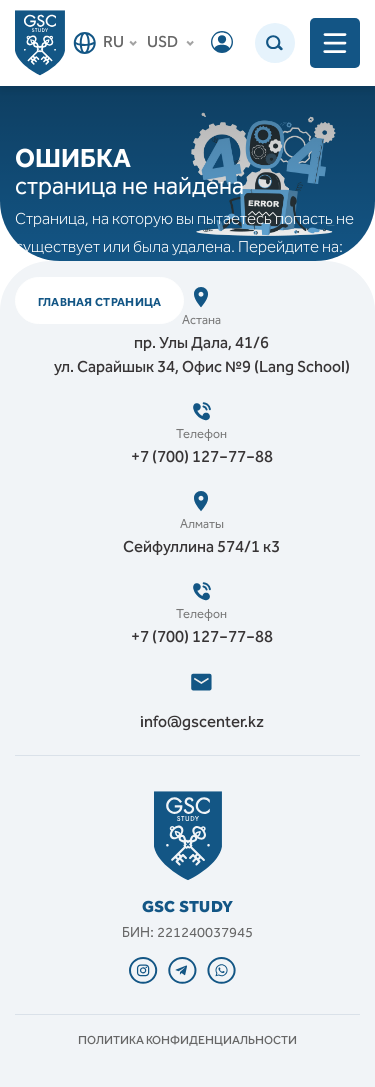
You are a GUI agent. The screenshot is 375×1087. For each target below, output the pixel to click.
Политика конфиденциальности (187, 1041)
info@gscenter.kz (202, 723)
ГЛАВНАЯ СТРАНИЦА (100, 302)
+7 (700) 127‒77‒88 (202, 458)
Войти (222, 42)
